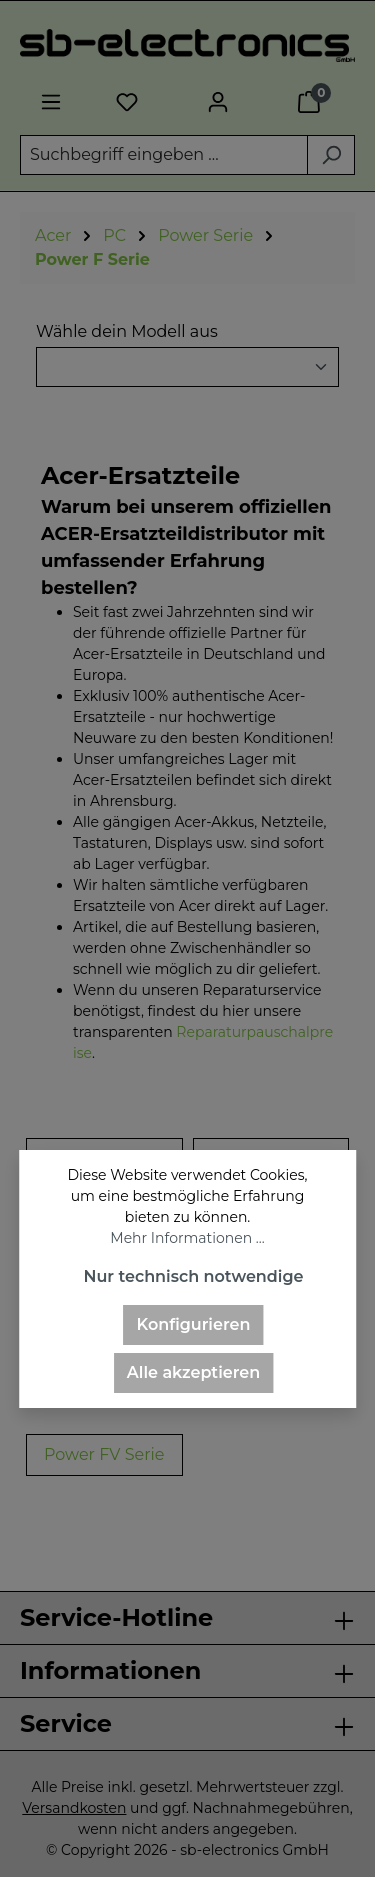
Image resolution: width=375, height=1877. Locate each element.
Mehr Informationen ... (187, 1238)
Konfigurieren (194, 1324)
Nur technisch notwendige (193, 1276)
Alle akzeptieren (193, 1372)
